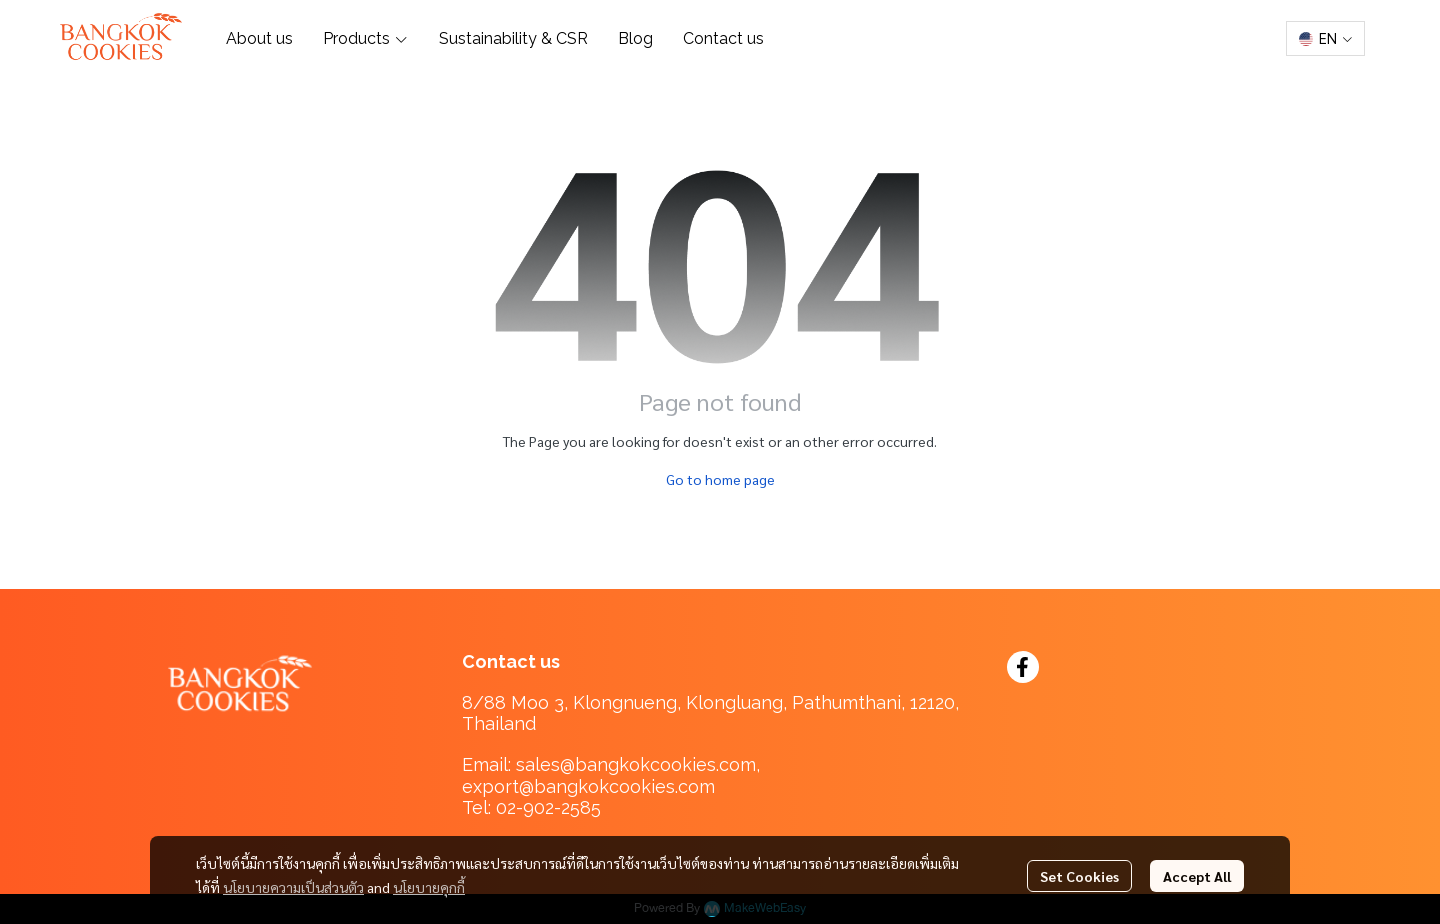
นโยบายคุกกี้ (429, 887)
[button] (1325, 38)
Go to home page (720, 479)
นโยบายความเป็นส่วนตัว (293, 887)
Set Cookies (1079, 876)
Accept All (1197, 876)
